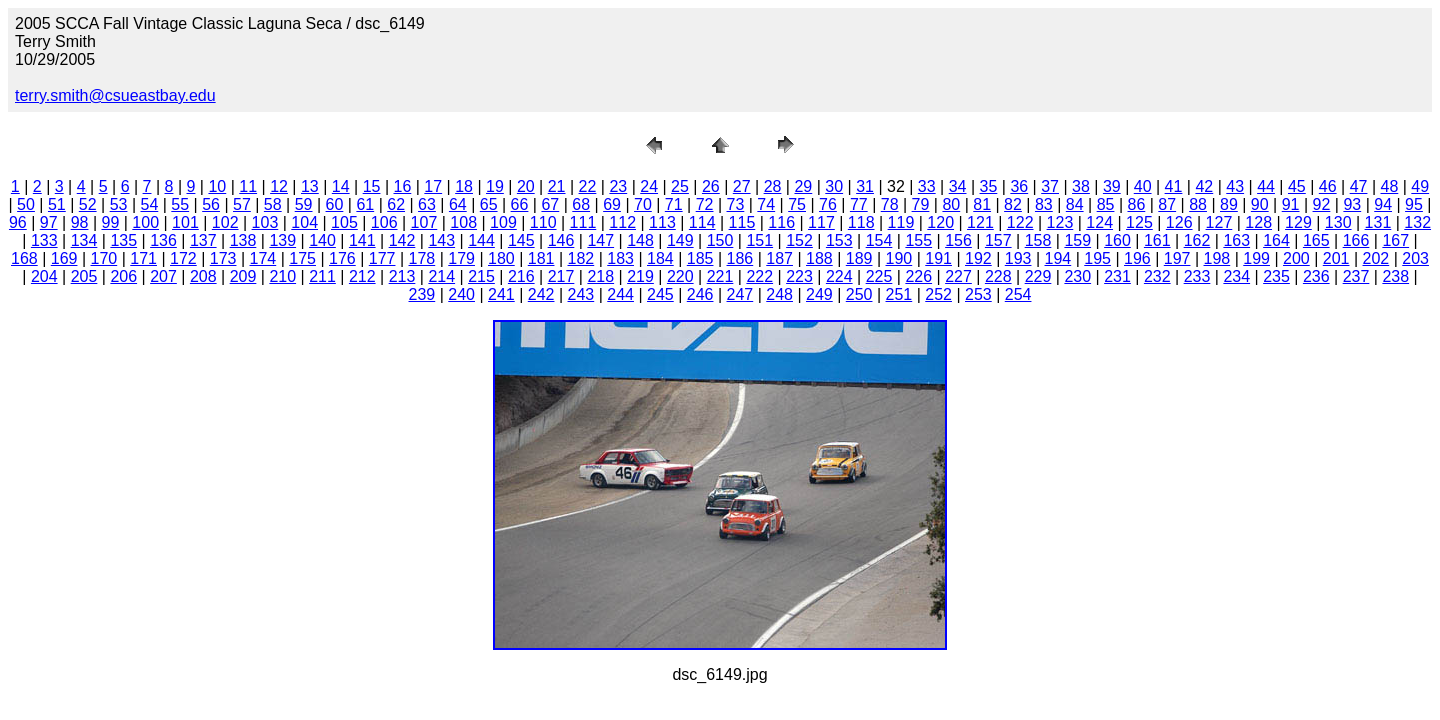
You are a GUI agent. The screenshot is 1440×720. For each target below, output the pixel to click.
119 (901, 222)
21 (557, 186)
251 (899, 294)
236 (1316, 276)
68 (581, 204)
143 (441, 240)
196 (1137, 258)
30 (834, 186)
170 (104, 258)
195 (1097, 258)
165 (1316, 240)
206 (123, 276)
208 (203, 276)
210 (282, 276)
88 (1198, 204)
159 (1077, 240)
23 (618, 186)
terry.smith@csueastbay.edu (115, 95)
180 (501, 258)
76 (828, 204)
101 (185, 222)
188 (819, 258)
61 (365, 204)
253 (978, 294)
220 (680, 276)
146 (561, 240)
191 (938, 258)
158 (1038, 240)
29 (803, 186)
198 (1217, 258)
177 (382, 258)
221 (720, 276)
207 (163, 276)
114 (702, 222)
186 (740, 258)
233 (1197, 276)
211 (322, 276)
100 (145, 222)
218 (600, 276)
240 (461, 294)
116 (781, 222)
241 (501, 294)
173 (223, 258)
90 (1260, 204)
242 (541, 294)
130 (1338, 222)
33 (927, 186)
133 (44, 240)
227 (958, 276)
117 (821, 222)
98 (80, 222)
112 (622, 222)
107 (424, 222)
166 (1356, 240)
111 (583, 222)
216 (521, 276)
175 (302, 258)
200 (1296, 258)
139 (282, 240)
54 (149, 204)
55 (180, 204)
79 (921, 204)
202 (1376, 258)
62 (396, 204)
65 (489, 204)
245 (660, 294)
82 (1013, 204)
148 (640, 240)
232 (1157, 276)
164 (1276, 240)
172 (183, 258)
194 (1058, 258)
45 (1297, 186)
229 (1038, 276)
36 (1019, 186)
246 (700, 294)
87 (1167, 204)
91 (1291, 204)
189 (859, 258)
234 (1236, 276)
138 (243, 240)
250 (859, 294)
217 (561, 276)
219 (640, 276)
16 (403, 186)
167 (1395, 240)
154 (879, 240)
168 (24, 258)
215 (481, 276)
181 (541, 258)
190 (899, 258)
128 (1258, 222)
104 (304, 222)
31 (865, 186)
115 (742, 222)
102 (225, 222)
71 (674, 204)
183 (620, 258)
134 (84, 240)
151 (759, 240)
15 (372, 186)
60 (335, 204)
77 (859, 204)
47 (1359, 186)
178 (422, 258)
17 (433, 186)
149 (680, 240)
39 (1112, 186)
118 (861, 222)
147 (600, 240)
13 (310, 186)
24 (649, 186)
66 (520, 204)
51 (57, 204)
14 (341, 186)
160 (1117, 240)
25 (680, 186)
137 (203, 240)
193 (1018, 258)
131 (1378, 222)
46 (1328, 186)
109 (503, 222)
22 (588, 186)
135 (123, 240)
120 (940, 222)
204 (44, 276)
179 (461, 258)
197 (1177, 258)
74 (766, 204)
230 (1077, 276)
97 (49, 222)
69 (612, 204)
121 (980, 222)
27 (742, 186)
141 (362, 240)
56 (211, 204)
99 (110, 222)
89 (1229, 204)
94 (1383, 204)
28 (773, 186)
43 (1235, 186)
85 (1106, 204)
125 (1139, 222)
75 (797, 204)
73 (736, 204)
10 (217, 186)
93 (1352, 204)
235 (1276, 276)
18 (464, 186)
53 (119, 204)
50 (26, 204)
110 (543, 222)
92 (1322, 204)
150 (720, 240)
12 (279, 186)
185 (700, 258)
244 (620, 294)
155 (918, 240)
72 (705, 204)
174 (263, 258)
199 (1256, 258)
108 (463, 222)
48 (1390, 186)
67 (550, 204)
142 (402, 240)
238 (1395, 276)
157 (998, 240)
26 (711, 186)
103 (265, 222)
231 (1117, 276)
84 (1075, 204)
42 (1204, 186)
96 (18, 222)
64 (458, 204)
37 (1050, 186)
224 (839, 276)
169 (64, 258)
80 (951, 204)
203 (1415, 258)
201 (1336, 258)
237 (1356, 276)
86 (1136, 204)
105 (344, 222)
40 (1143, 186)
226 (918, 276)
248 (779, 294)
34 (958, 186)
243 (581, 294)
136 (163, 240)
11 (248, 186)
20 (526, 186)
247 (740, 294)
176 (342, 258)
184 (660, 258)
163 (1236, 240)
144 (481, 240)
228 (998, 276)
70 (643, 204)
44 (1266, 186)
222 (759, 276)
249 (819, 294)
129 (1298, 222)
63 (427, 204)
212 (362, 276)
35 (989, 186)
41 (1174, 186)
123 (1060, 222)
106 (384, 222)
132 (1417, 222)
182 (581, 258)
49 (1420, 186)
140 (322, 240)
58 (273, 204)
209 (243, 276)
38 (1081, 186)
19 (495, 186)
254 (1018, 294)
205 (84, 276)
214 (441, 276)
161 (1157, 240)
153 (839, 240)
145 (521, 240)
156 (958, 240)
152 (799, 240)
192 (978, 258)
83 (1044, 204)
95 (1414, 204)
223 (799, 276)
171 (143, 258)
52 (88, 204)
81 (982, 204)
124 (1099, 222)
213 (402, 276)
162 (1197, 240)
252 (938, 294)
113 (662, 222)
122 (1020, 222)
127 (1219, 222)
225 (879, 276)
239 (422, 294)
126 (1179, 222)
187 (779, 258)
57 (242, 204)
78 (890, 204)
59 (304, 204)
